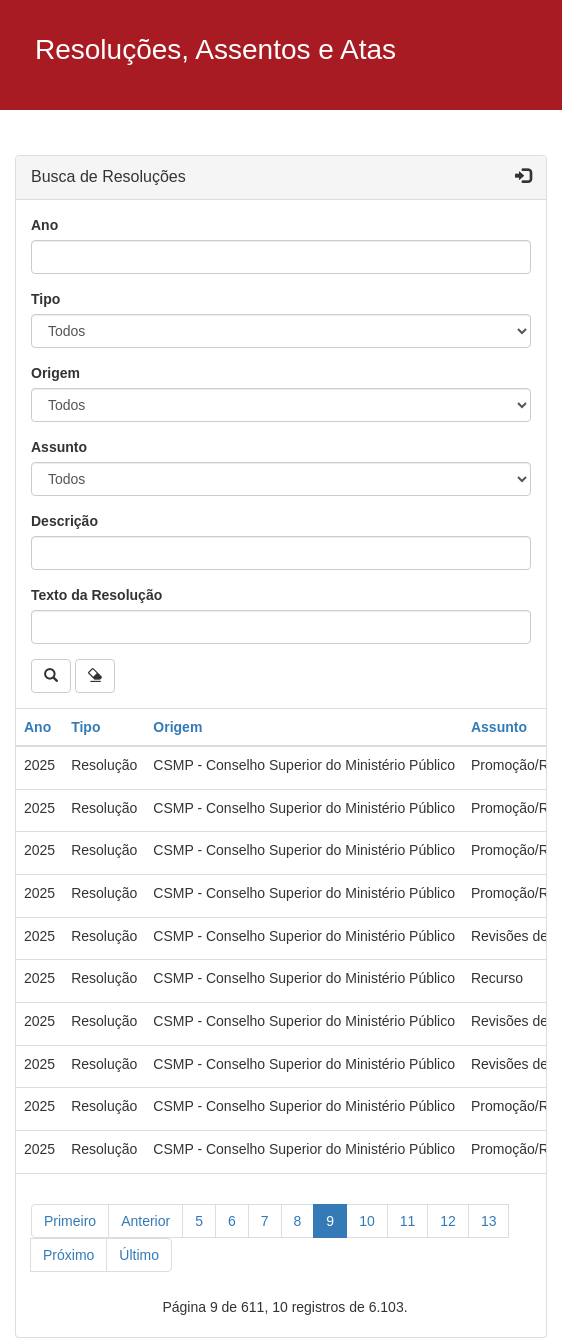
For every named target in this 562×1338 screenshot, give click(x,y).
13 (489, 1221)
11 (408, 1221)
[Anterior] (145, 1221)
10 (367, 1221)
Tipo (45, 299)
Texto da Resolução (96, 595)
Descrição (64, 521)
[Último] (139, 1255)
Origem (55, 373)
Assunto (59, 447)
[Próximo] (68, 1255)
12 (448, 1221)
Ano (44, 225)
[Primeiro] (70, 1221)
